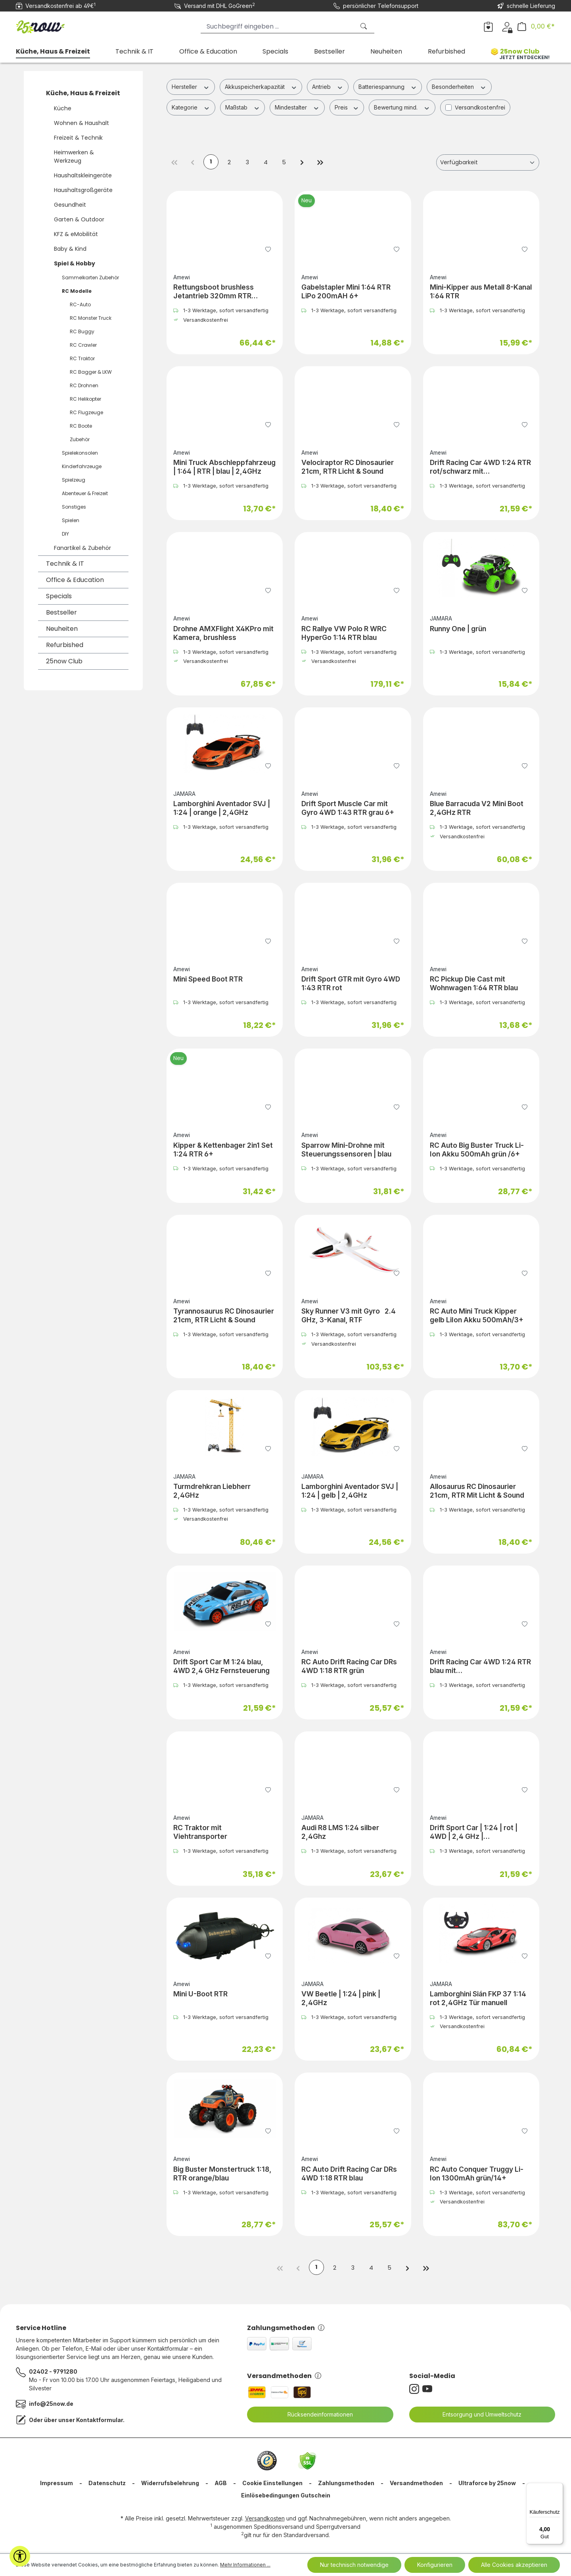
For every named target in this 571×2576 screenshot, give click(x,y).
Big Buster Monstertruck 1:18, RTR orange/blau (222, 2174)
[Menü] (558, 2487)
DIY (65, 533)
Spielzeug (73, 479)
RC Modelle (77, 291)
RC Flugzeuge (86, 412)
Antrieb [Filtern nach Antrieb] (327, 86)
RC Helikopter (85, 399)
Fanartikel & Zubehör (82, 548)
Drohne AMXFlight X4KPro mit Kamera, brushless (223, 633)
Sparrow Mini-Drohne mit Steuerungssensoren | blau (346, 1150)
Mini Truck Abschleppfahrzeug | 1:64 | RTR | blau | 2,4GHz (224, 467)
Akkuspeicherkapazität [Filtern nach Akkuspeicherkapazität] (261, 86)
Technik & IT (65, 563)
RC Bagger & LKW (91, 372)
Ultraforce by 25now (487, 2484)
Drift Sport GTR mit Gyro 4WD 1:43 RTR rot (350, 984)
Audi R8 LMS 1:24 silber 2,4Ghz (340, 1833)
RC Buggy (82, 331)
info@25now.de (51, 2405)
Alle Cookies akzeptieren (514, 2564)
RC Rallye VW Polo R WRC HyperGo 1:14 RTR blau (344, 633)
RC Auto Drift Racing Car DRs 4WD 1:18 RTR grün (349, 1666)
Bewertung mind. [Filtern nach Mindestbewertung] (402, 107)
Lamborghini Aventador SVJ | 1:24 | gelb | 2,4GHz (349, 1491)
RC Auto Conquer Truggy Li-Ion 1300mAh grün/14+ (476, 2174)
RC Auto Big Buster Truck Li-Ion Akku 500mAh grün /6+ (477, 1150)
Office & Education (75, 579)
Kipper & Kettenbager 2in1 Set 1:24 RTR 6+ (223, 1150)
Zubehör (80, 439)
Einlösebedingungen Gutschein (285, 2496)
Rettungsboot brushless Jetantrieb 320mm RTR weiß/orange (213, 292)
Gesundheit (70, 205)
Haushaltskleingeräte (83, 175)
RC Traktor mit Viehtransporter (200, 1833)
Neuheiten (62, 628)
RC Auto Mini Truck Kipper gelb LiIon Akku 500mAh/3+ (476, 1316)
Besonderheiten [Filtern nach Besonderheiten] (459, 86)
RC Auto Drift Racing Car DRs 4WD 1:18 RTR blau (349, 2174)
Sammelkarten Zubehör (90, 277)
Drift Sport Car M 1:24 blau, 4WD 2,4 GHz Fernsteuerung (221, 1666)
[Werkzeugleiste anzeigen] (20, 2556)
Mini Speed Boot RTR (208, 980)
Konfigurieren (434, 2564)
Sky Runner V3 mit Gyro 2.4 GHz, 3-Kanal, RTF (348, 1316)
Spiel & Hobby (74, 263)
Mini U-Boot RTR (200, 1994)
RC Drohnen (84, 385)
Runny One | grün (458, 629)
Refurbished (64, 644)
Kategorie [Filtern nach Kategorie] (191, 107)
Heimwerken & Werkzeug (74, 156)
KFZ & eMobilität (76, 234)
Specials (59, 596)
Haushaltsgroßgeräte (83, 190)
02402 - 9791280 (53, 2373)
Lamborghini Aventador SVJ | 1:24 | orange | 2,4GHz (221, 809)
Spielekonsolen (80, 453)
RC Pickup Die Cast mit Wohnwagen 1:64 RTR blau (474, 984)
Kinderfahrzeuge (82, 466)
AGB (221, 2484)
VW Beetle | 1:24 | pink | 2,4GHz (340, 1998)
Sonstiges (74, 506)
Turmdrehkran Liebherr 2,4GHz (212, 1491)
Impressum (56, 2484)
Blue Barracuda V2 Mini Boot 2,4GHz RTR (476, 809)
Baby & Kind (70, 249)
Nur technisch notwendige (354, 2564)
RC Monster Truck (90, 318)
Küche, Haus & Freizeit (83, 93)
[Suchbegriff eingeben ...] (277, 26)
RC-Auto (80, 304)
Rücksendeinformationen (315, 2416)
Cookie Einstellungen (272, 2484)
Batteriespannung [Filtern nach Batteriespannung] (387, 86)
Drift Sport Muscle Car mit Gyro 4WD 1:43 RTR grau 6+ (347, 809)
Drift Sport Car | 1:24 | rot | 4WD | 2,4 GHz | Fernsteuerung (473, 1833)
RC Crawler (83, 345)
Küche (62, 108)
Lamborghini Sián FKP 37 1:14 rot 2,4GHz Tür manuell (478, 1998)
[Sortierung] (487, 163)
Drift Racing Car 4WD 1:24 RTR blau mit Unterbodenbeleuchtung (480, 1667)
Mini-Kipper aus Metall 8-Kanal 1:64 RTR (481, 292)
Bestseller (61, 612)
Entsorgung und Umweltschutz (477, 2416)
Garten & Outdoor (79, 219)
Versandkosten (265, 2519)
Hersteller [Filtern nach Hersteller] (191, 86)
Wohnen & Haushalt (81, 123)
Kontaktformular (99, 2421)
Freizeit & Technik (78, 138)
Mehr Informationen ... (245, 2565)
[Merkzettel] (488, 26)
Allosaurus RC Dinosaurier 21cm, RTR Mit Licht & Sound (477, 1491)
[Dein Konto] (507, 26)
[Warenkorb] (536, 26)
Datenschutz (107, 2484)
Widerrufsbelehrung (170, 2484)
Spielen (70, 520)
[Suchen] (364, 26)
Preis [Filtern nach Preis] (347, 107)
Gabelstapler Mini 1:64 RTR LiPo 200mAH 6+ (346, 292)
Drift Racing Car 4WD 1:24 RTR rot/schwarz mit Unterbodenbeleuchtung (480, 467)
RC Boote (81, 426)
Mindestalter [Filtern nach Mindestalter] (297, 107)
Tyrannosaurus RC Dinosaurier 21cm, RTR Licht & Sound (223, 1316)
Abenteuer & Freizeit (85, 493)
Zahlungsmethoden (285, 2329)
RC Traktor (82, 358)
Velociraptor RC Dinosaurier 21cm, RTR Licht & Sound (347, 467)
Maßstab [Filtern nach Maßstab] (242, 107)
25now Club (64, 661)
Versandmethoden (284, 2377)
